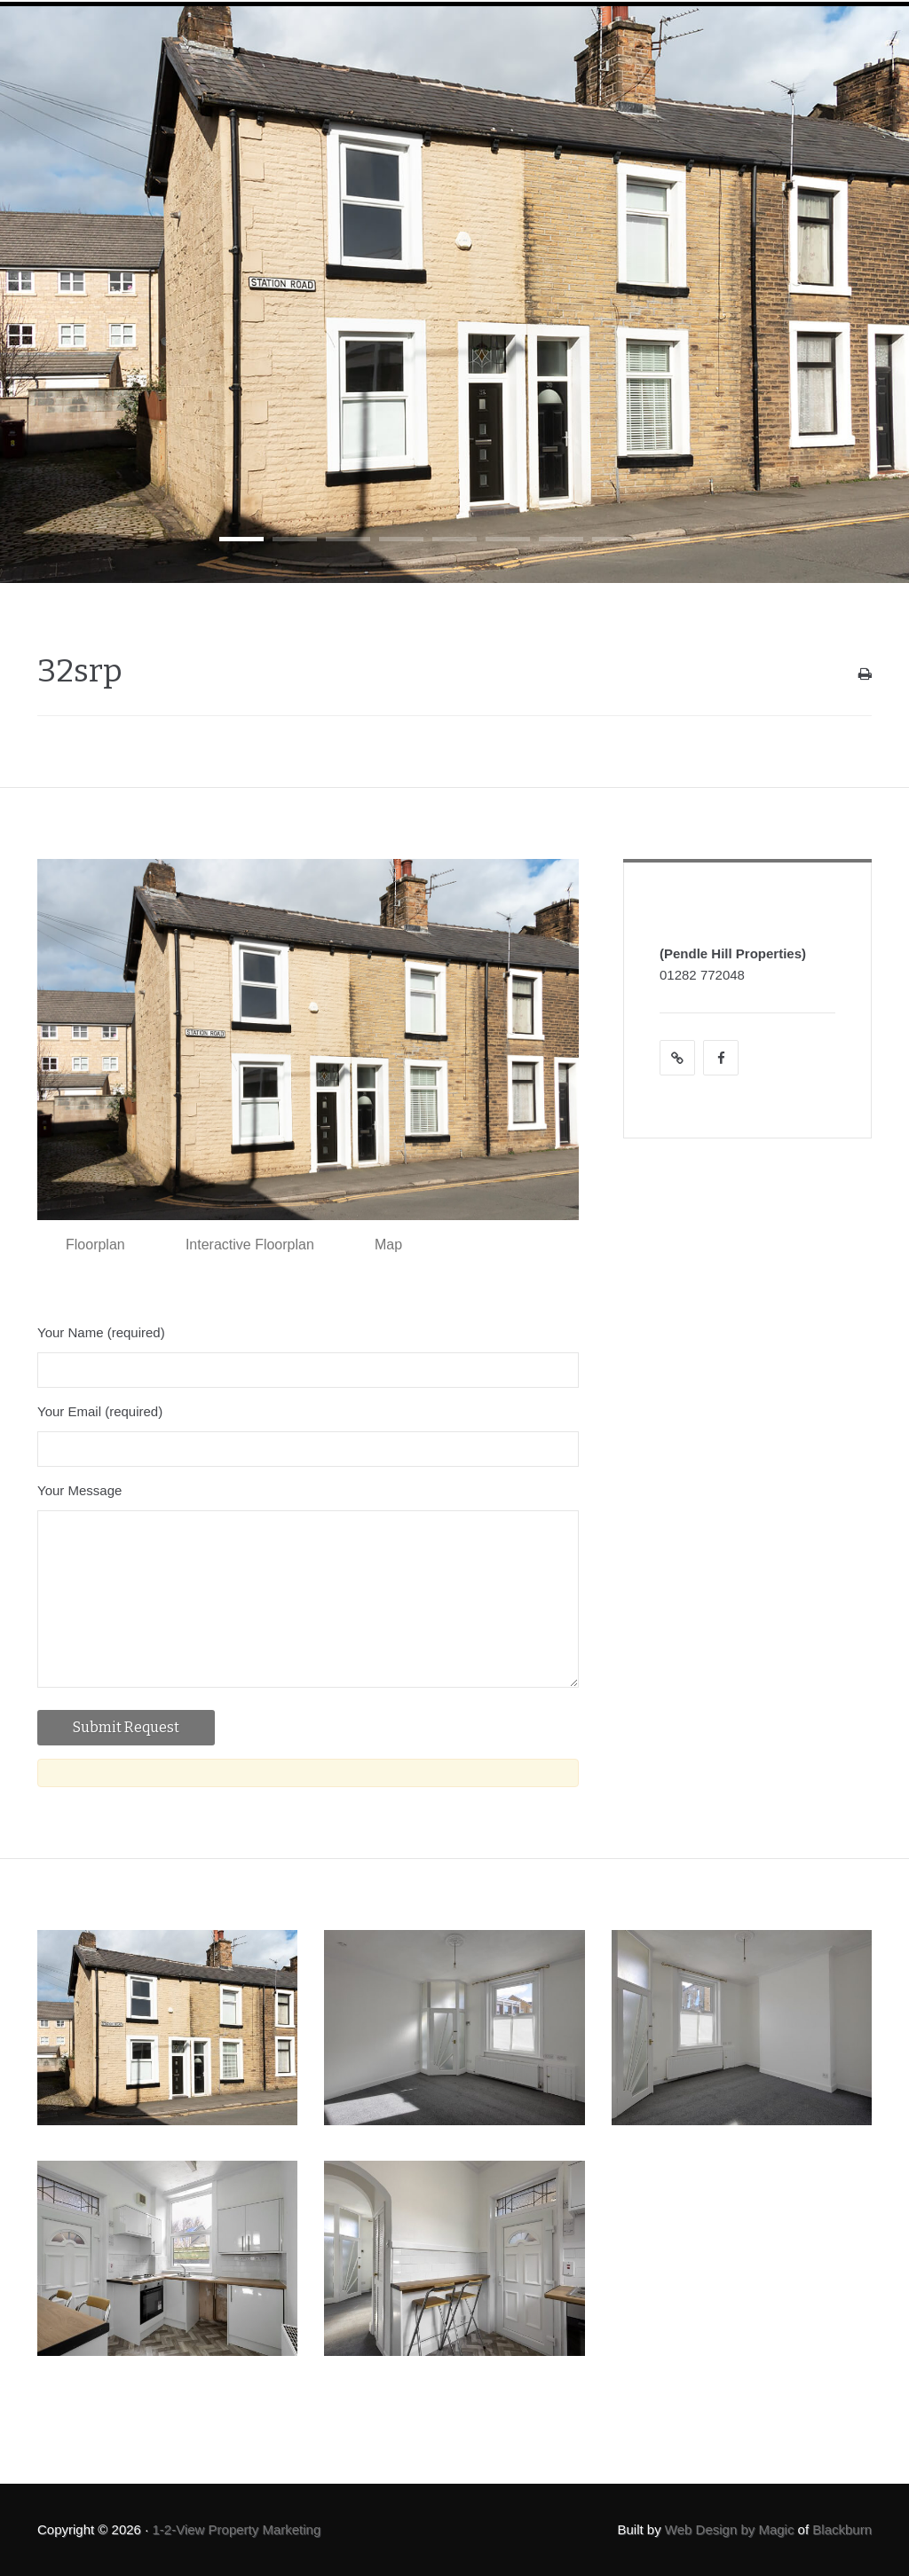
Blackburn (842, 2529)
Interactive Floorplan (250, 1244)
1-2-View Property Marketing (236, 2529)
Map (388, 1244)
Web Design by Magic (729, 2529)
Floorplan (95, 1244)
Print (865, 678)
